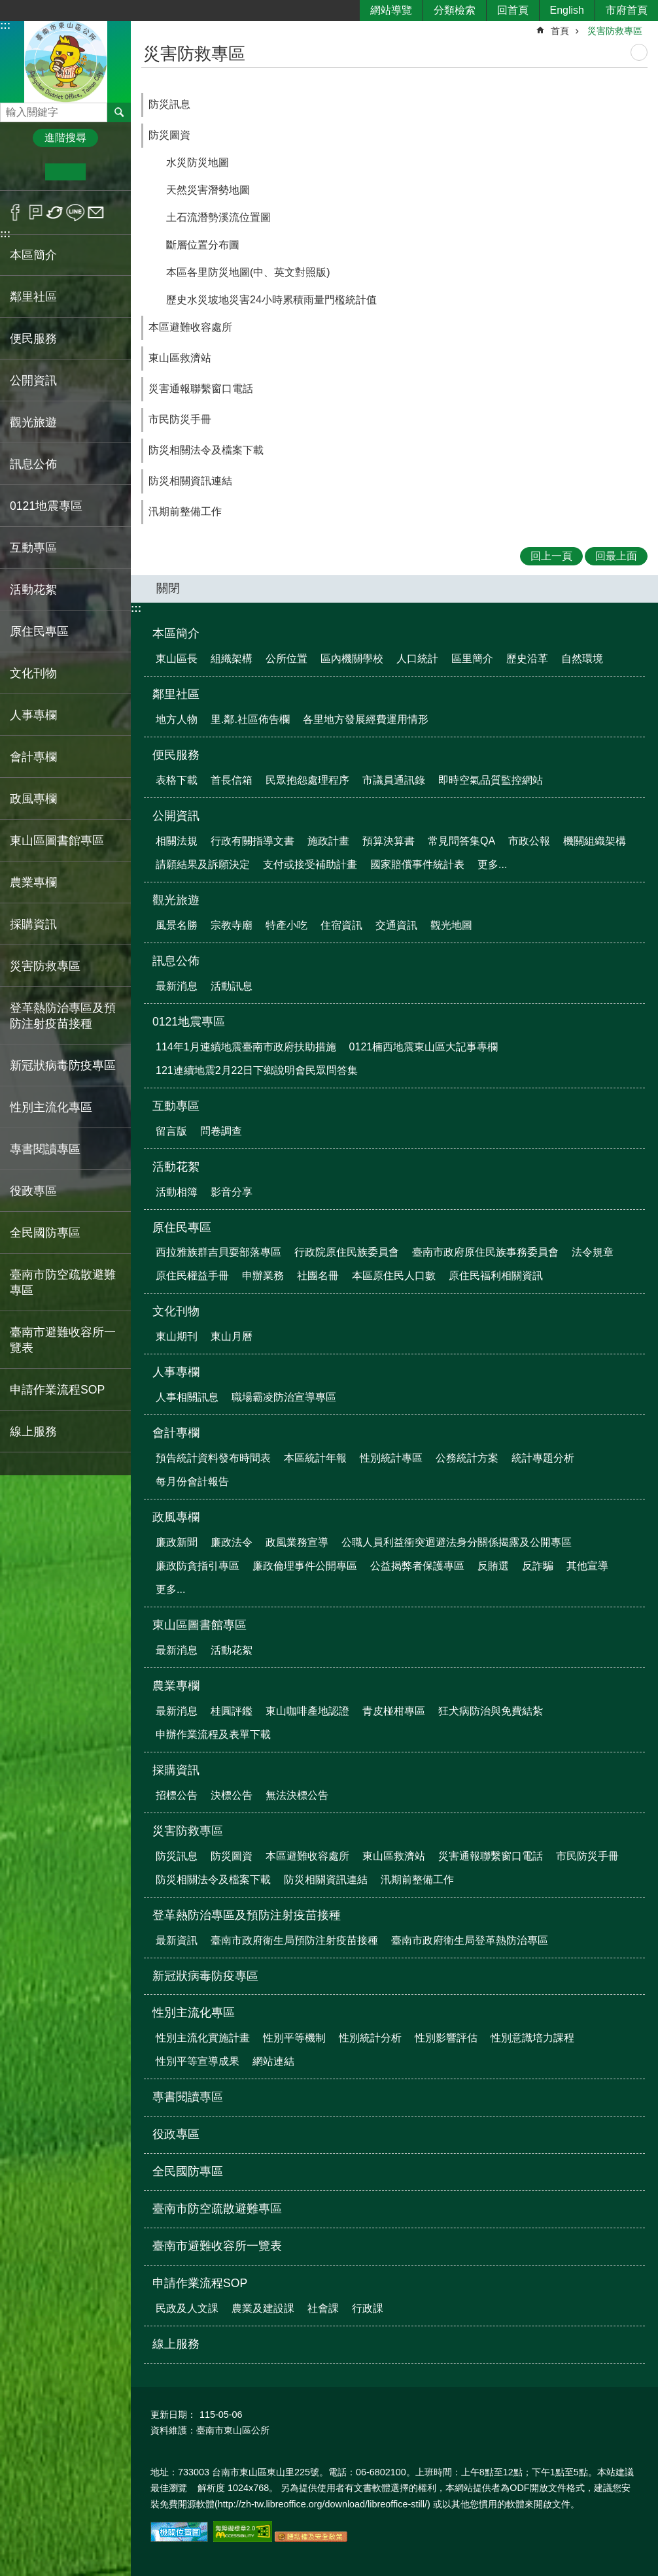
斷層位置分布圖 (202, 244)
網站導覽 (391, 10)
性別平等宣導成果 (197, 2061)
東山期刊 (177, 1336)
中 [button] (65, 171)
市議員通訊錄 (393, 780)
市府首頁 (627, 10)
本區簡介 (175, 633)
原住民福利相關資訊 (496, 1275)
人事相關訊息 (187, 1397)
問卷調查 (221, 1131)
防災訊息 (169, 104)
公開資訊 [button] (33, 380)
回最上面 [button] (616, 555)
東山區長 (177, 658)
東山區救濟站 (179, 357)
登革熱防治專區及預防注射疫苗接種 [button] (63, 1015)
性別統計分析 (370, 2037)
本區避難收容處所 (190, 327)
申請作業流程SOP (199, 2283)
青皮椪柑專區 (393, 1710)
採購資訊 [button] (33, 924)
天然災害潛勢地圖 (208, 189)
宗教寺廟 (231, 925)
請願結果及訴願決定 (203, 864)
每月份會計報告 (192, 1481)
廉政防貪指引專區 (197, 1565)
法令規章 (593, 1252)
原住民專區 (181, 1227)
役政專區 (33, 1190)
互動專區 (175, 1105)
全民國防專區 (45, 1232)
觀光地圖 (451, 925)
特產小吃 (286, 925)
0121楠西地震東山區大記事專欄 (423, 1046)
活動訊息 (231, 986)
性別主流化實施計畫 (203, 2037)
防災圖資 (169, 135)
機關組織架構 (594, 840)
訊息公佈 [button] (33, 464)
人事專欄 (175, 1372)
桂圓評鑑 (231, 1710)
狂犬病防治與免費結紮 (490, 1710)
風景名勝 (177, 925)
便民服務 (175, 754)
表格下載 (177, 780)
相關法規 (177, 840)
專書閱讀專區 (45, 1149)
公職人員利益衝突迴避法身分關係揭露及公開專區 (456, 1542)
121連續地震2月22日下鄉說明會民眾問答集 (257, 1070)
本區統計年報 (315, 1458)
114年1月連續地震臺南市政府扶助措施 (246, 1046)
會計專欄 (175, 1432)
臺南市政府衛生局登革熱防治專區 (469, 1940)
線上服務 (33, 1431)
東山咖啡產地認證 (307, 1710)
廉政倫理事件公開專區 (304, 1565)
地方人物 (177, 719)
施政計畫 (328, 840)
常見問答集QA (461, 840)
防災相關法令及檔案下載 (206, 450)
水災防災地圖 (197, 162)
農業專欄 (175, 1685)
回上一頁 (551, 555)
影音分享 (231, 1191)
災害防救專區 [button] (45, 966)
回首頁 (512, 10)
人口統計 (417, 658)
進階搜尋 (65, 137)
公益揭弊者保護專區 (417, 1565)
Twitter (55, 212)
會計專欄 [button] (33, 756)
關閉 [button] (168, 588)
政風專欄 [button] (33, 798)
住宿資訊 (341, 925)
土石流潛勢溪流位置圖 (218, 217)
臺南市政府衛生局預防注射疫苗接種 (294, 1940)
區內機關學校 (351, 658)
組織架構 (231, 658)
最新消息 (177, 986)
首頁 (560, 30)
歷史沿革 (527, 658)
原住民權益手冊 (192, 1275)
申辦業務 (263, 1275)
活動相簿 (177, 1191)
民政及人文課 (187, 2308)
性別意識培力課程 (532, 2037)
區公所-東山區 (65, 61)
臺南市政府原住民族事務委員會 (485, 1252)
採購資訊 (175, 1770)
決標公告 (231, 1795)
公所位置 (286, 658)
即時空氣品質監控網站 (490, 780)
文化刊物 (175, 1311)
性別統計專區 (391, 1458)
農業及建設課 (263, 2308)
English (567, 10)
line (75, 212)
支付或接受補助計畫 (310, 864)
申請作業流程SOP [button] (57, 1389)
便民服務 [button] (33, 338)
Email (96, 212)
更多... (492, 864)
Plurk (36, 212)
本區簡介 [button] (33, 254)
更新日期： (173, 2414)
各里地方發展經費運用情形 (365, 719)
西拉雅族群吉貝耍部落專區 (218, 1252)
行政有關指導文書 (252, 840)
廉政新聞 (177, 1542)
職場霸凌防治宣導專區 (284, 1397)
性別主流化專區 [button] (51, 1107)
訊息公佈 (175, 960)
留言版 (171, 1131)
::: (5, 25)
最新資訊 (177, 1940)
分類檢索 (455, 10)
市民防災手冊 (179, 419)
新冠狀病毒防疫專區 (63, 1065)
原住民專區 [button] (39, 631)
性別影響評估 (446, 2037)
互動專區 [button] (33, 547)
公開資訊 (175, 815)
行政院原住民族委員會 (346, 1252)
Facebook (15, 212)
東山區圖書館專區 (199, 1624)
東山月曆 (231, 1336)
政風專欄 (175, 1517)
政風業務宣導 (297, 1542)
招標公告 (177, 1795)
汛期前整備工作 (185, 511)
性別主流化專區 (193, 2012)
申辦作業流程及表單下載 (213, 1734)
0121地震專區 (188, 1021)
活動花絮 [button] (33, 589)
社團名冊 (318, 1275)
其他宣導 (587, 1565)
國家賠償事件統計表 (417, 864)
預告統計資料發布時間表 (213, 1458)
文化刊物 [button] (33, 673)
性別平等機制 (294, 2037)
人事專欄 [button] (33, 715)
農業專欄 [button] (33, 882)
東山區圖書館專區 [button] (57, 840)
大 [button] (106, 171)
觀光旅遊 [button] (33, 422)
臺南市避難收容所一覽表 (63, 1340)
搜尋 (10, 108)
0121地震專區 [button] (46, 505)
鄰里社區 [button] (33, 296)
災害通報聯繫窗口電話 (200, 388)
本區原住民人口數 (394, 1275)
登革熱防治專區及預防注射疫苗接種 (246, 1915)
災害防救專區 (614, 30)
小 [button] (25, 171)
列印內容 (639, 52)
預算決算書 (388, 840)
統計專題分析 (542, 1458)
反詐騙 (537, 1565)
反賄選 (493, 1565)
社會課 (323, 2308)
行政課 (367, 2308)
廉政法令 (231, 1542)
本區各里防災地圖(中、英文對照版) (248, 272)
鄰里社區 (175, 694)
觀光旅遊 (175, 900)
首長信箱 (231, 780)
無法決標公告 (297, 1795)
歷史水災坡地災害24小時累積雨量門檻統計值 (271, 299)
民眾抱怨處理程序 (307, 780)
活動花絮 (175, 1166)
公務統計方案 (467, 1458)
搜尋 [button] (119, 112)
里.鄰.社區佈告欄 (250, 719)
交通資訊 (396, 925)
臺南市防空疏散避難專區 (63, 1282)
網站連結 (273, 2061)
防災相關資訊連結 (190, 480)
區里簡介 (472, 658)
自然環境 (582, 658)
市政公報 (529, 840)
